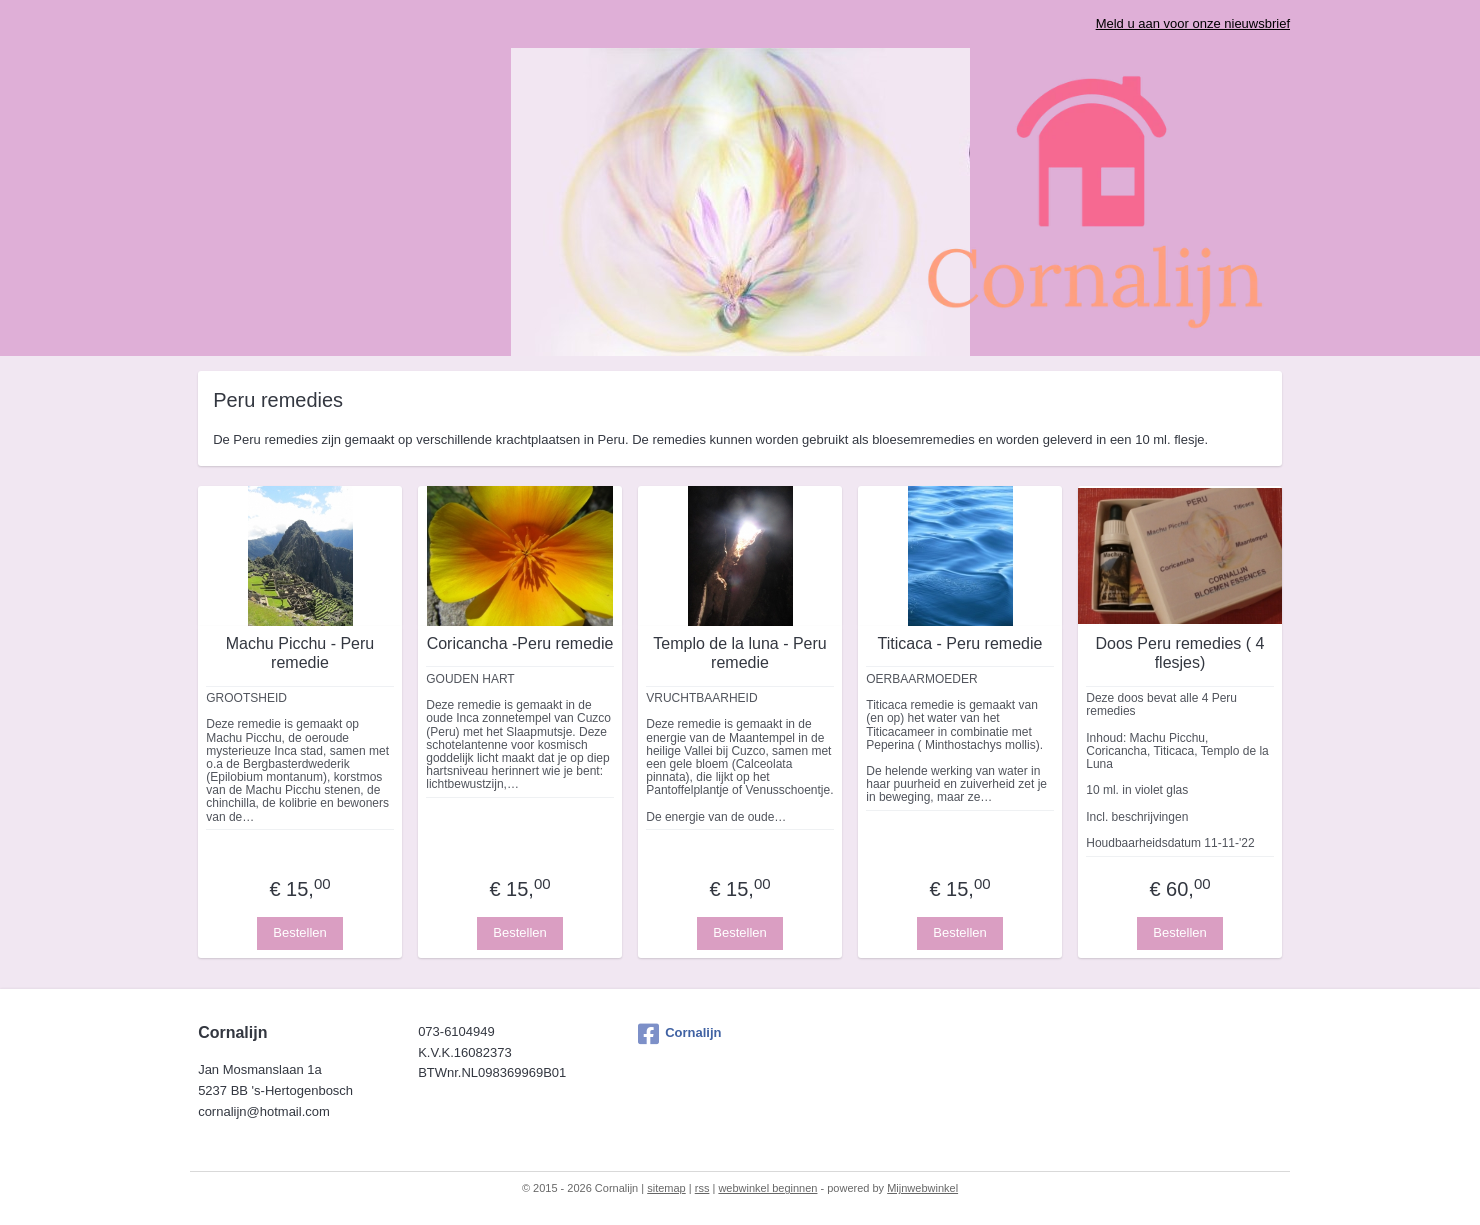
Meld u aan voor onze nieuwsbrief (1193, 23)
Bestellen (299, 932)
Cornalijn (679, 1034)
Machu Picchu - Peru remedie (300, 653)
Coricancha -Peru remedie (520, 643)
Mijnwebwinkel (922, 1188)
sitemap (666, 1188)
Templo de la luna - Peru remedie (739, 653)
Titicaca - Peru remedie (960, 643)
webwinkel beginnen (767, 1188)
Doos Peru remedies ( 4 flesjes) (1180, 653)
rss (702, 1188)
